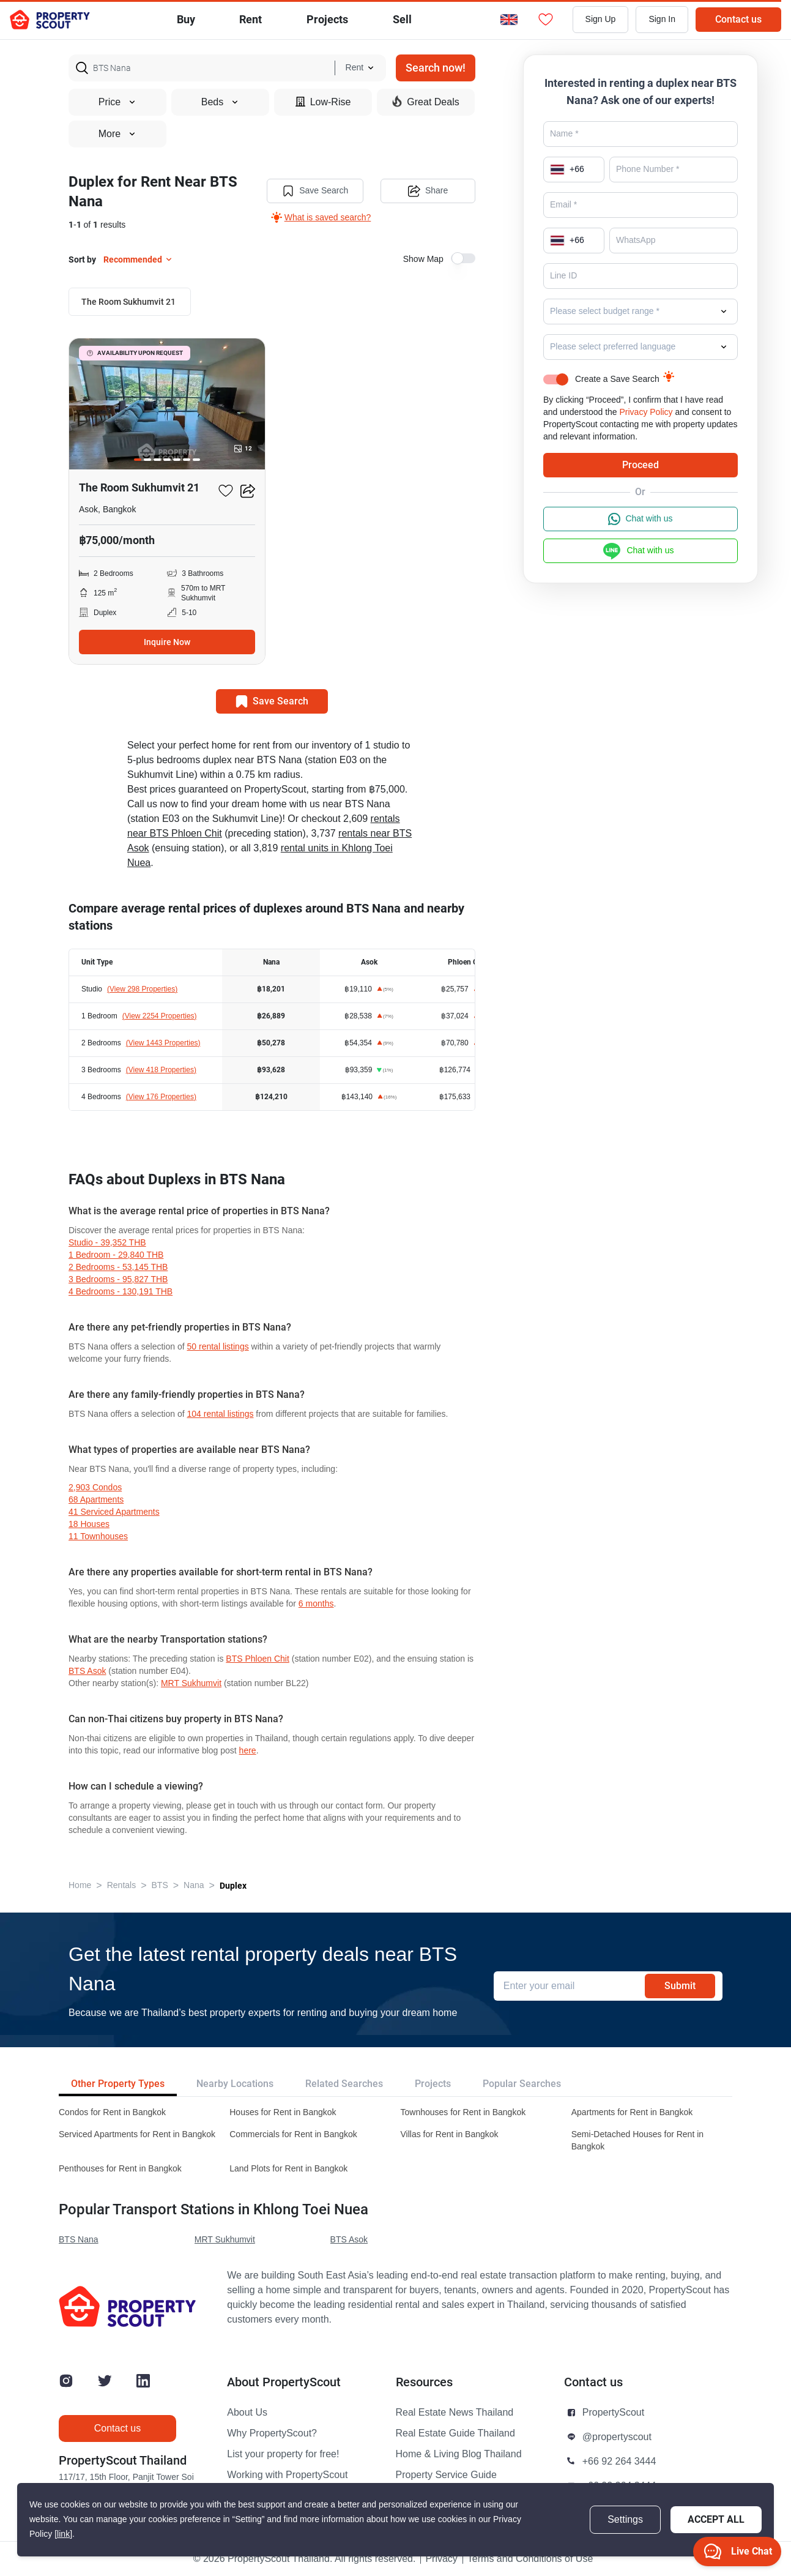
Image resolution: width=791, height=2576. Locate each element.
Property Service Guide (446, 2475)
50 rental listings (218, 1347)
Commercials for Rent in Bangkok (293, 2134)
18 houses (89, 1524)
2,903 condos (95, 1487)
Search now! (436, 67)
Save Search (315, 191)
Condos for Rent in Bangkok (112, 2112)
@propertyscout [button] (617, 2437)
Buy (186, 19)
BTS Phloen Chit (257, 1659)
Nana (194, 1885)
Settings (625, 2520)
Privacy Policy (645, 412)
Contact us (738, 19)
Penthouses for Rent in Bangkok (120, 2168)
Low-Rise (323, 101)
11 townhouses (98, 1536)
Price (117, 102)
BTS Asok (87, 1671)
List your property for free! (283, 2454)
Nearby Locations (234, 2083)
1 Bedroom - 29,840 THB (116, 1255)
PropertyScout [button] (613, 2412)
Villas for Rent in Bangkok (450, 2134)
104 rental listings (220, 1414)
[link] (63, 2534)
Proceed (640, 465)
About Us (247, 2412)
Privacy (441, 2559)
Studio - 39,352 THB (107, 1243)
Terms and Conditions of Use (530, 2559)
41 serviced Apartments (114, 1512)
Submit (680, 1986)
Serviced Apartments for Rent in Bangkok (137, 2134)
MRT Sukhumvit (191, 1683)
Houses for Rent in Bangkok (282, 2112)
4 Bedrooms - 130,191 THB (121, 1291)
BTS (160, 1885)
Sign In (661, 19)
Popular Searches (522, 2083)
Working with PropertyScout (287, 2475)
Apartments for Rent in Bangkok (632, 2112)
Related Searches (344, 2083)
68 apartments (96, 1500)
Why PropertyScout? (272, 2433)
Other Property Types (118, 2083)
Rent (250, 19)
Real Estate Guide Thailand (455, 2433)
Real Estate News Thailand (455, 2412)
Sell (402, 19)
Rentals (121, 1885)
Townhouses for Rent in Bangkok (463, 2112)
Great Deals (425, 101)
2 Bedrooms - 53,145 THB (118, 1267)
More (117, 134)
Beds (220, 102)
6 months (316, 1604)
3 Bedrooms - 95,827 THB (118, 1279)
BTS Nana (78, 2239)
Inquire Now (167, 642)
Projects (433, 2083)
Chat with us (640, 519)
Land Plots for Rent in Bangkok (288, 2168)
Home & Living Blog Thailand (459, 2454)
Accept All (716, 2519)
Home (80, 1885)
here (247, 1750)
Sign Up (600, 19)
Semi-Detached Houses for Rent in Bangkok (637, 2140)
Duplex (233, 1886)
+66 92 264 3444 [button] (619, 2461)
